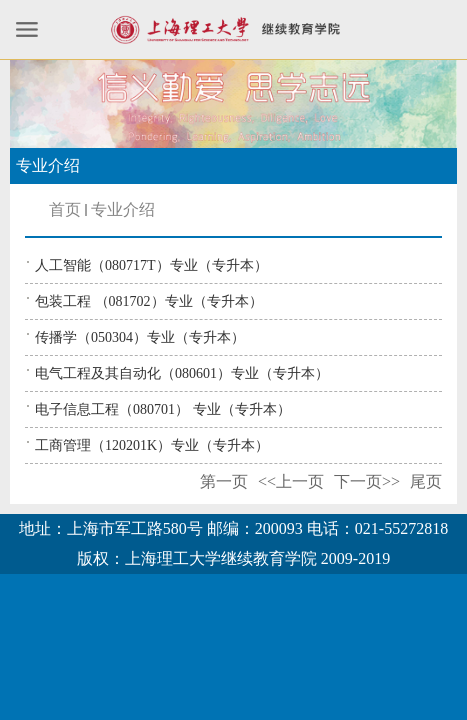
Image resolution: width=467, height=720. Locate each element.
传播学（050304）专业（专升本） (140, 337)
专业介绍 (123, 209)
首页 (65, 209)
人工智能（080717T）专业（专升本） (151, 265)
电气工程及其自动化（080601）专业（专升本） (182, 373)
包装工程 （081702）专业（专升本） (149, 301)
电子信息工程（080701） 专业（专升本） (163, 409)
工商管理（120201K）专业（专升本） (152, 445)
